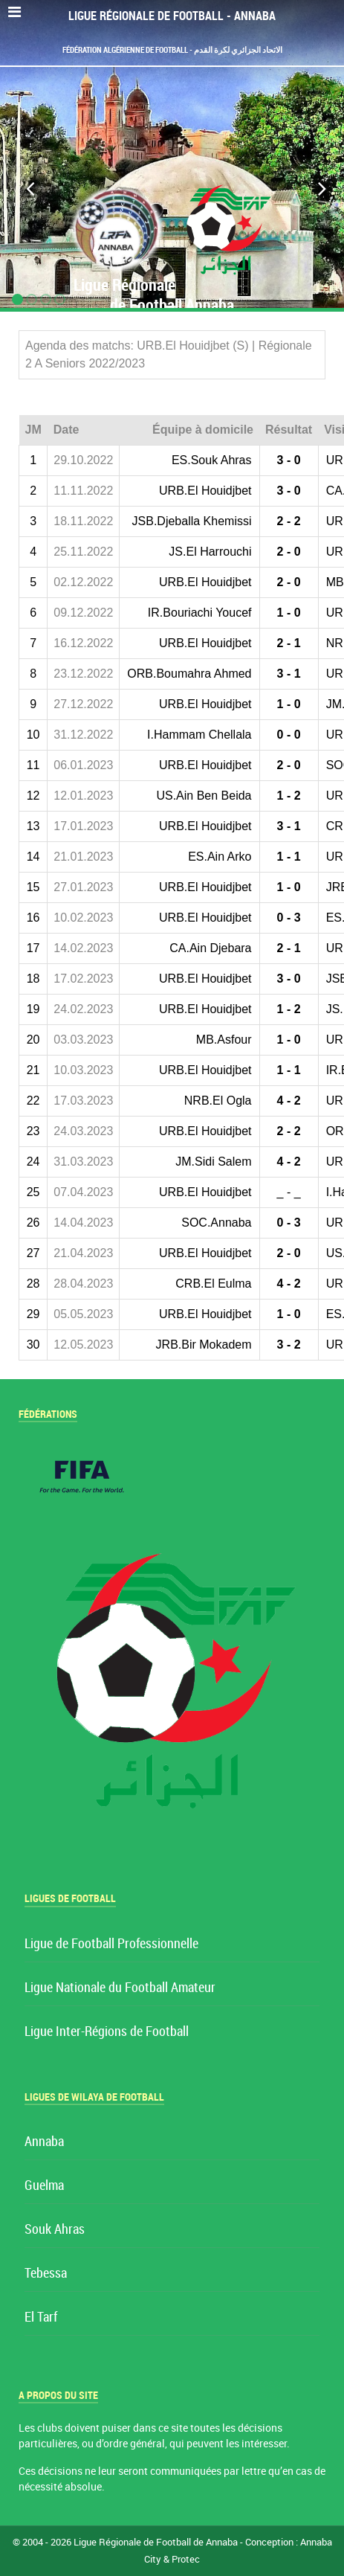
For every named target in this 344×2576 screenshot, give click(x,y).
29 (33, 1314)
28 (33, 1283)
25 (33, 1192)
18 (33, 978)
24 (33, 1161)
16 (33, 917)
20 (33, 1039)
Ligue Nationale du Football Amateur (120, 1988)
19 (33, 1009)
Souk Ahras (55, 2230)
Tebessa (46, 2273)
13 (33, 826)
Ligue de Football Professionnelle (111, 1944)
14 (33, 856)
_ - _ (289, 1192)
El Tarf (41, 2317)
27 (33, 1253)
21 (33, 1070)
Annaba (44, 2142)
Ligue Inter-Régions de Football (107, 2032)
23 (33, 1131)
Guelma (44, 2186)
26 (33, 1222)
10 (33, 734)
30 (33, 1344)
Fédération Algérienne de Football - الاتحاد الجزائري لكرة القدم (172, 50)
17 (33, 948)
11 (33, 765)
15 (33, 887)
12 (33, 795)
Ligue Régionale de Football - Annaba (172, 16)
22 (33, 1100)
